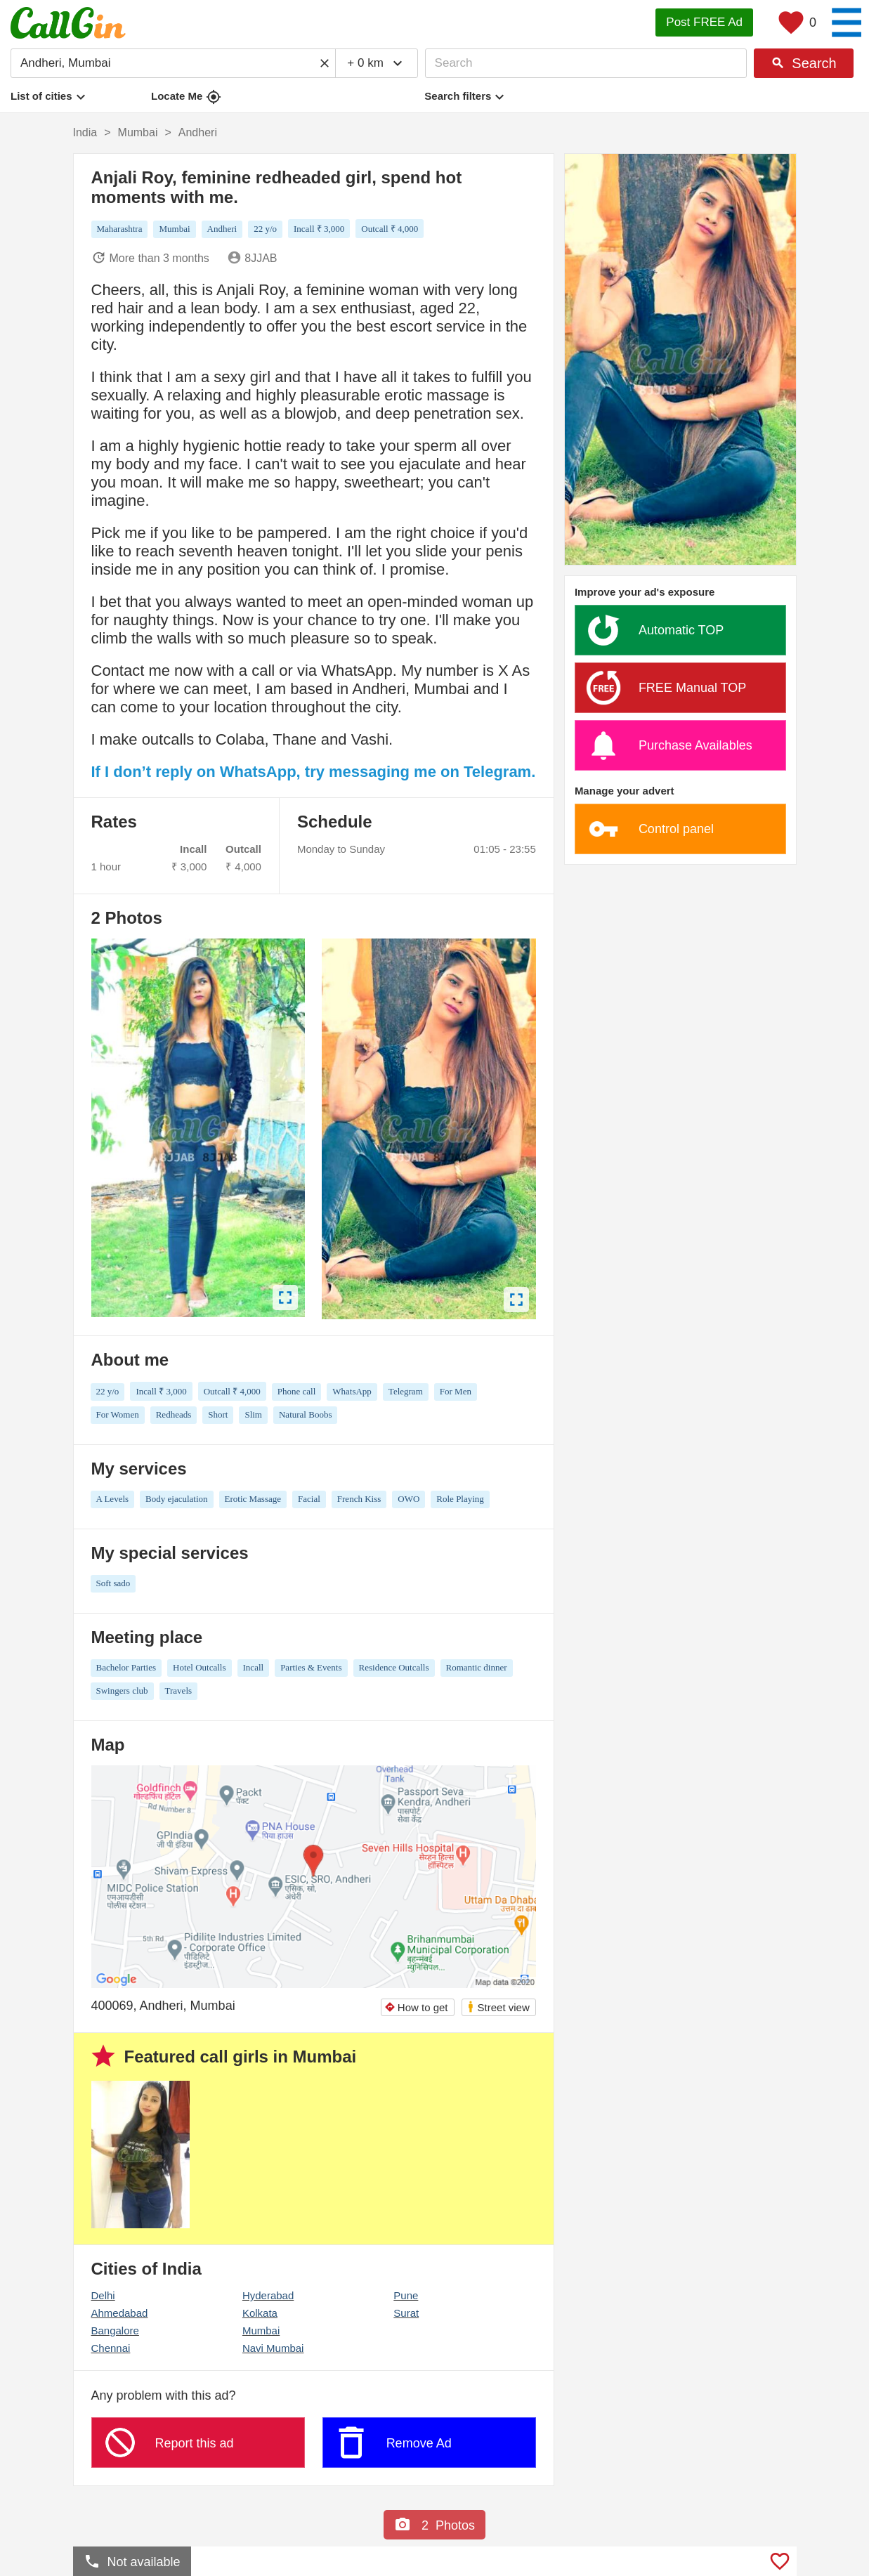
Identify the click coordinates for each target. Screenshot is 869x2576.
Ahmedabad (119, 2313)
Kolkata (259, 2313)
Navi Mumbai (273, 2348)
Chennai (111, 2348)
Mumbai (261, 2330)
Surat (406, 2313)
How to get (416, 2007)
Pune (405, 2295)
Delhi (103, 2295)
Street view (498, 2006)
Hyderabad (268, 2295)
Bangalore (115, 2330)
